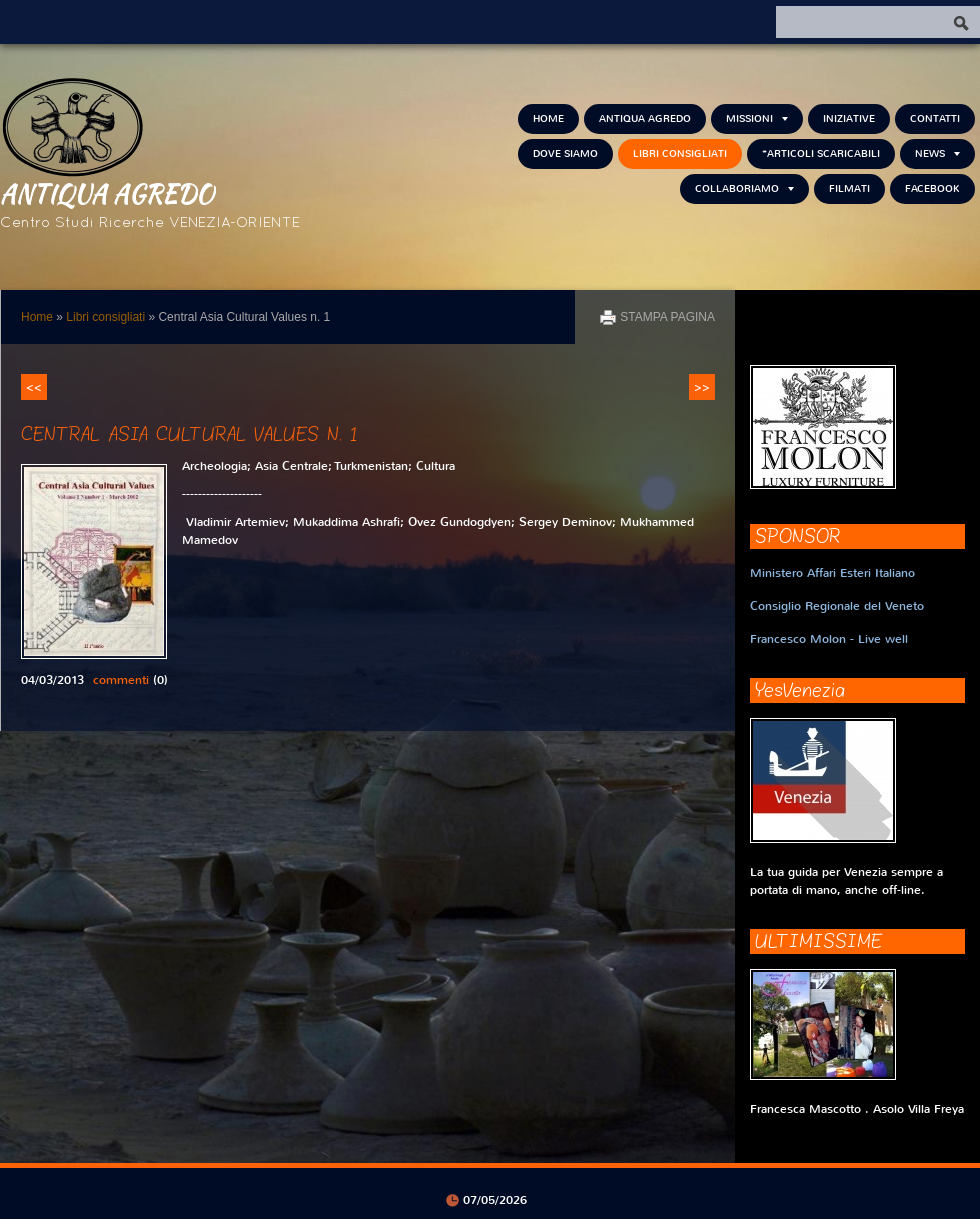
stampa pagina (667, 317)
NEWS (937, 153)
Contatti (935, 118)
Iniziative (849, 118)
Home (548, 118)
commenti (121, 680)
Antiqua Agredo (107, 193)
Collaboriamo (744, 188)
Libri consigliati (680, 153)
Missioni (757, 118)
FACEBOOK (932, 188)
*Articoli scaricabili (821, 153)
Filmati (849, 188)
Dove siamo (565, 153)
